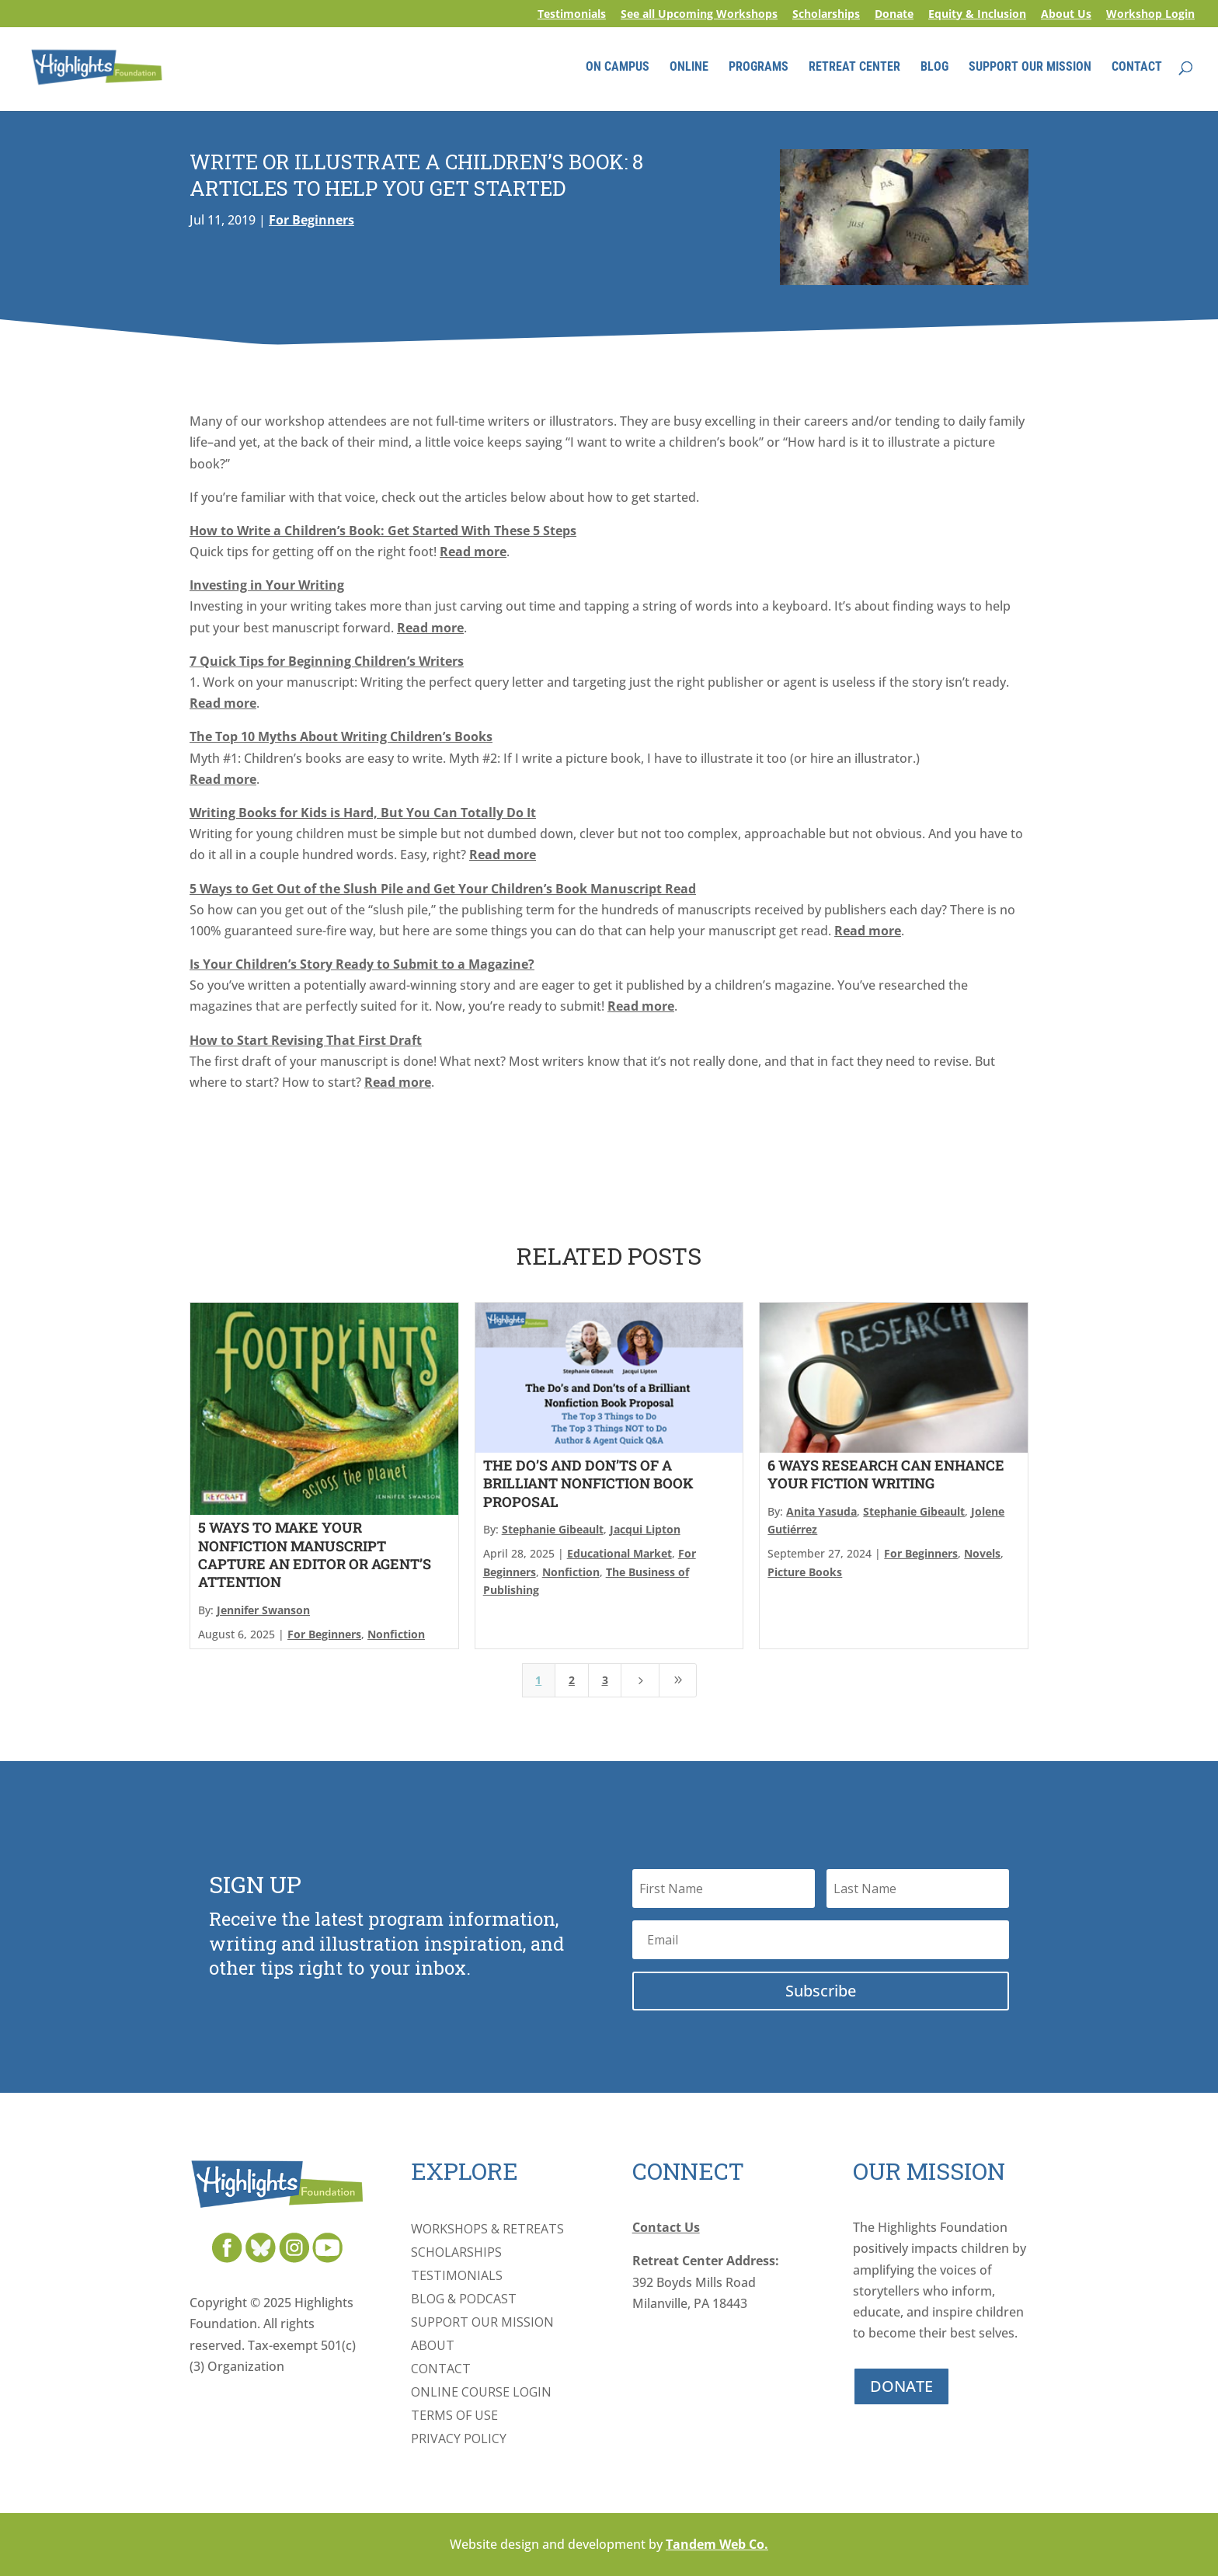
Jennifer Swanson (263, 1610)
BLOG (934, 68)
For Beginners (311, 219)
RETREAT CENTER (854, 68)
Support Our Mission (482, 2324)
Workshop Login (1150, 15)
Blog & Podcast (464, 2300)
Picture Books (804, 1572)
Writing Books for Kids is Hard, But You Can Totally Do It (363, 812)
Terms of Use (454, 2417)
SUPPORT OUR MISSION (1030, 68)
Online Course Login (481, 2393)
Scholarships (826, 15)
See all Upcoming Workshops (699, 15)
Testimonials (572, 15)
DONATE (901, 2386)
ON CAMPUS (617, 68)
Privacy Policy (458, 2440)
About (432, 2347)
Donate (894, 15)
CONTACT (1137, 68)
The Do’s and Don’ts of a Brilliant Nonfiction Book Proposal (588, 1483)
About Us (1066, 15)
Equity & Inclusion (977, 15)
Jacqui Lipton (645, 1529)
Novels (982, 1553)
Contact (441, 2370)
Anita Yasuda (821, 1511)
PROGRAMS (758, 68)
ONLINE (689, 68)
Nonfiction (396, 1634)
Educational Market (619, 1553)
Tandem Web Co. (717, 2544)
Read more (473, 551)
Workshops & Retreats (487, 2230)
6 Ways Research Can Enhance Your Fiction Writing (885, 1474)
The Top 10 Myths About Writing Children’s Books (341, 736)
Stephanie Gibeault (553, 1529)
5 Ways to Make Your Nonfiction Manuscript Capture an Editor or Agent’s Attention (314, 1554)
